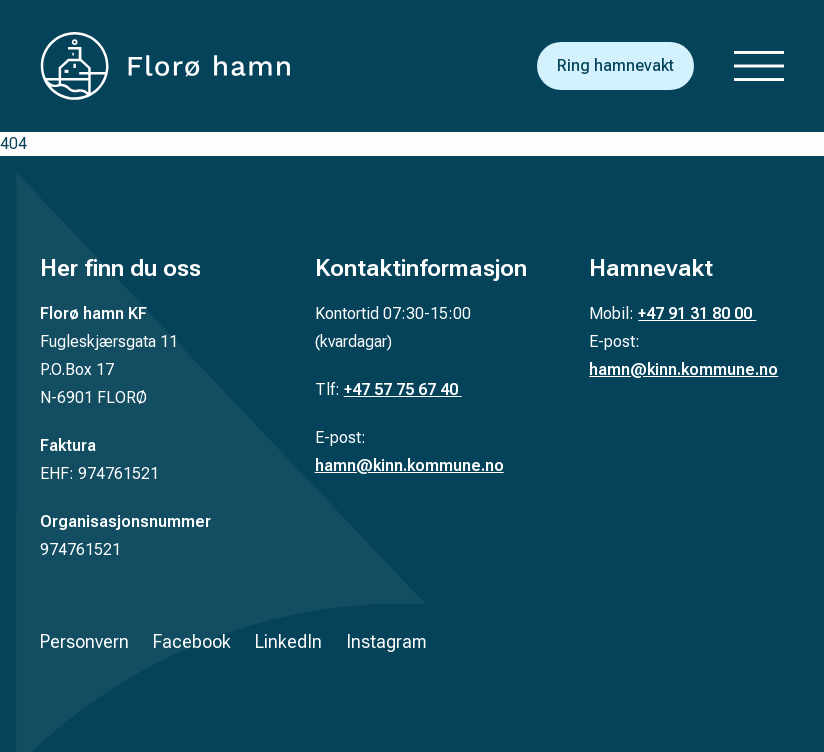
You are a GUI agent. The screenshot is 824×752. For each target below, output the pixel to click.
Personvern (84, 641)
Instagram (386, 641)
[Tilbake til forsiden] (165, 66)
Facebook (192, 641)
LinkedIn (288, 641)
